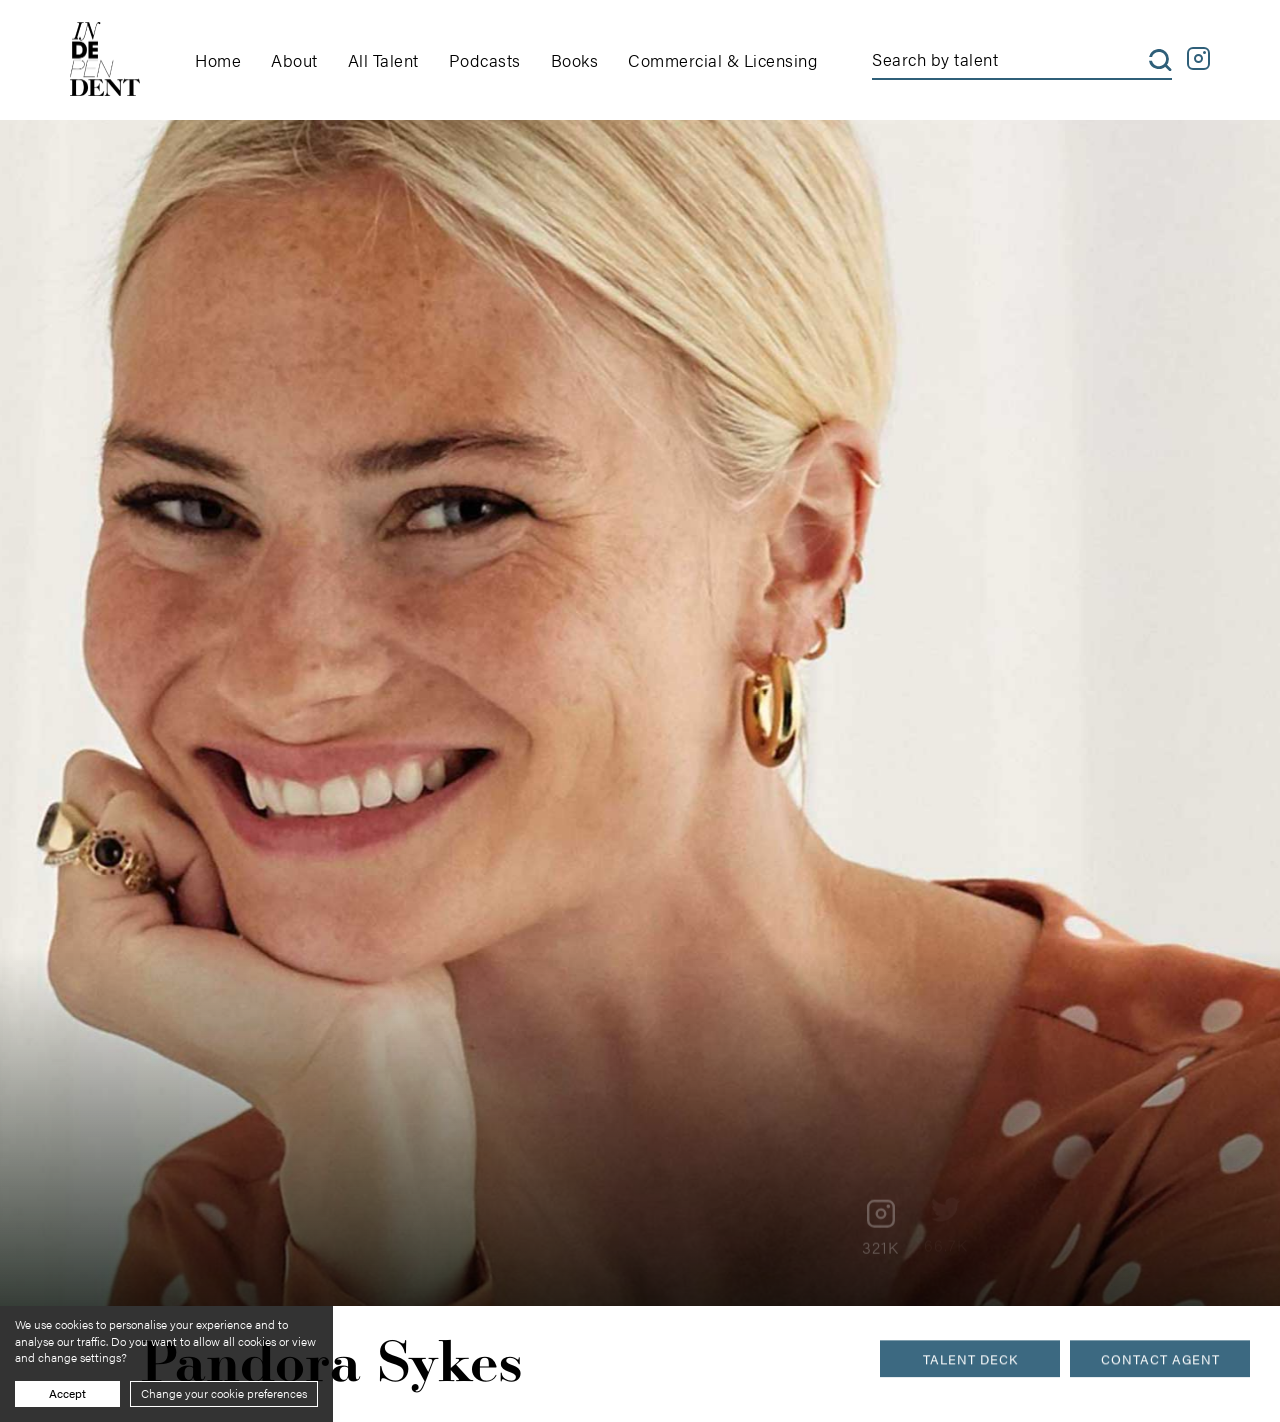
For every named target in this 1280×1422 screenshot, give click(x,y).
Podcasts (485, 60)
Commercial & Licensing (722, 60)
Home (218, 60)
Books (575, 60)
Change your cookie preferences (224, 1393)
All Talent (383, 60)
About (294, 60)
